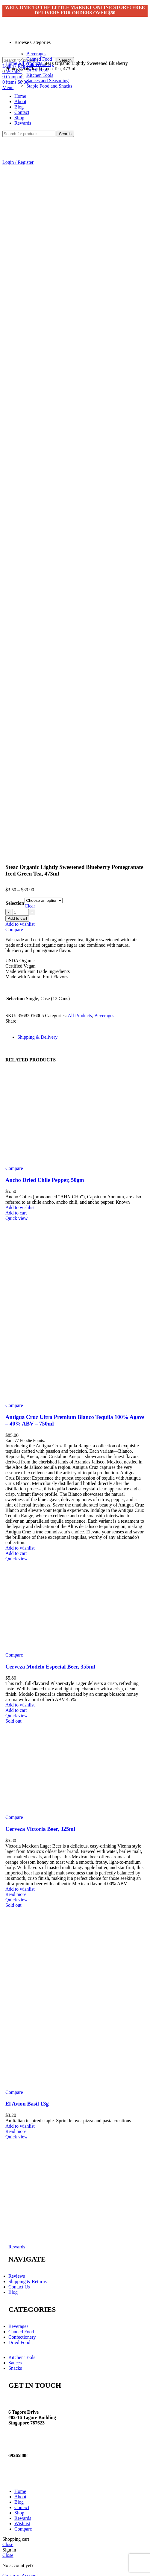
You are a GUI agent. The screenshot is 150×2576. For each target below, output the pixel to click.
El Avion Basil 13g (27, 2099)
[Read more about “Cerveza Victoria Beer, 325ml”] (15, 1889)
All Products (30, 63)
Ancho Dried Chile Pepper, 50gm (44, 1175)
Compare (23, 2524)
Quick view (16, 1213)
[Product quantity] (20, 907)
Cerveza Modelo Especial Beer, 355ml (50, 1662)
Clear (30, 901)
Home (11, 63)
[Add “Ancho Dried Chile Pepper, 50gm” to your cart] (16, 1208)
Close (7, 2539)
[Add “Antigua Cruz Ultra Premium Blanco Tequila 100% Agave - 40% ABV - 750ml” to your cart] (16, 1548)
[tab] (81, 1032)
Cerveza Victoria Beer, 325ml (40, 1824)
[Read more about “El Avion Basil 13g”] (15, 2126)
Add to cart (17, 913)
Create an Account (20, 2570)
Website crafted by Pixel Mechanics (70, 2468)
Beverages (36, 53)
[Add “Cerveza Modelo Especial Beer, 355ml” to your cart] (16, 1705)
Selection (15, 898)
